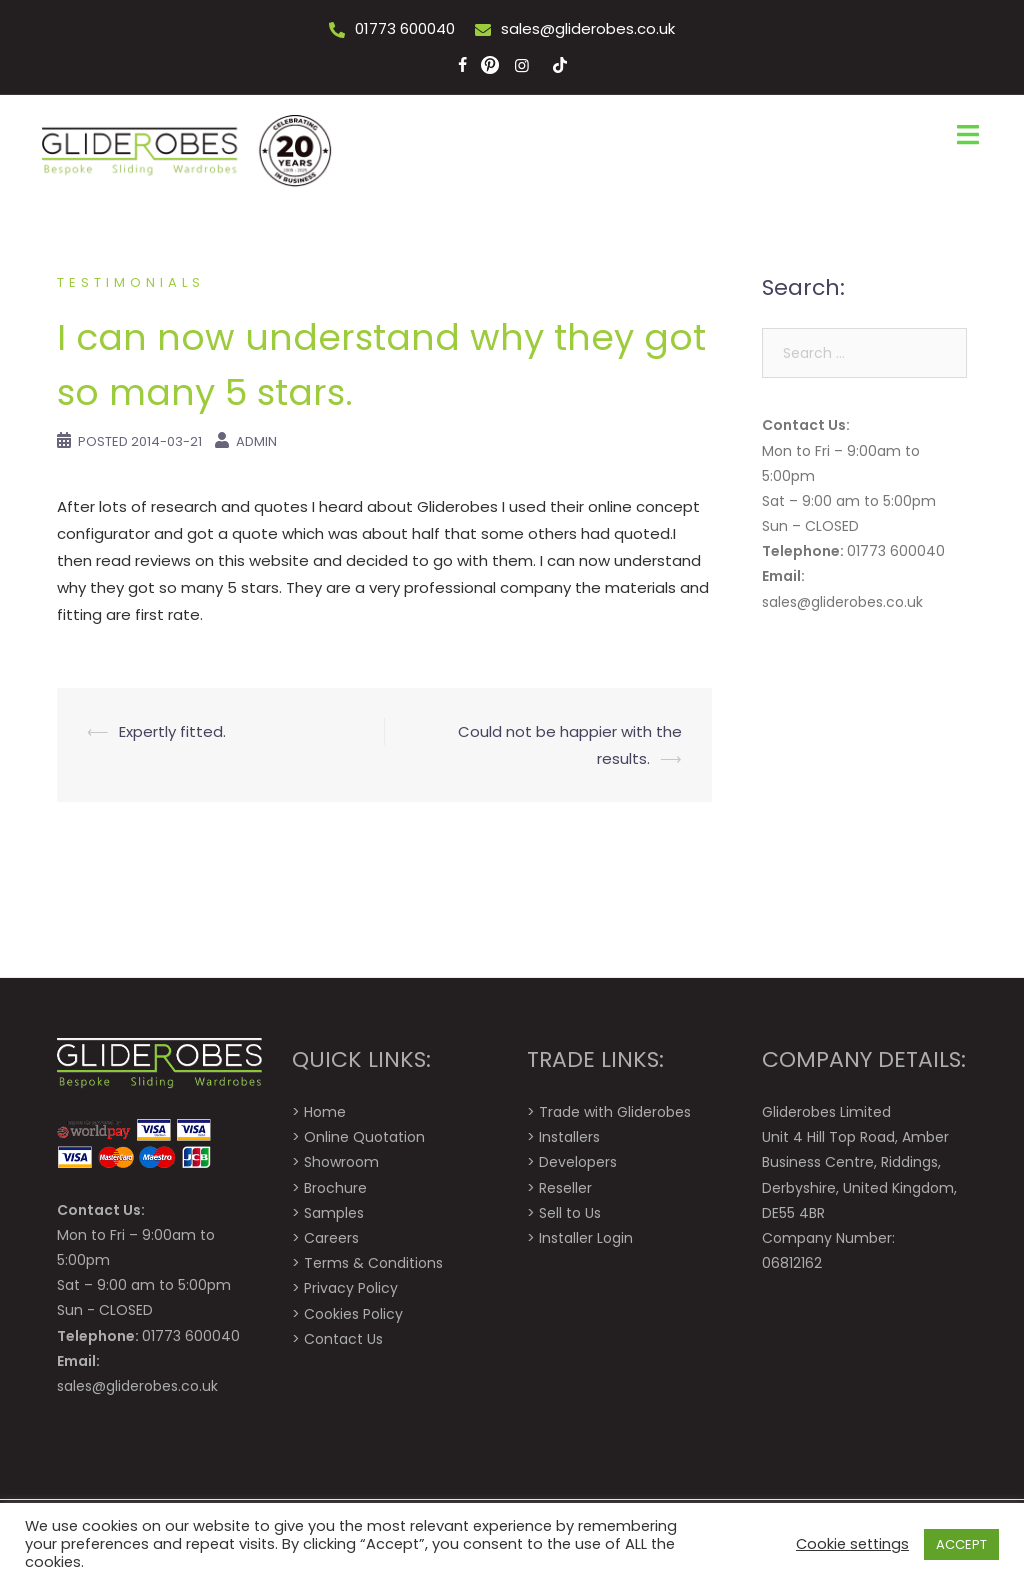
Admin (256, 441)
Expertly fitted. (172, 731)
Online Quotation (364, 1137)
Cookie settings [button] (852, 1544)
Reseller (565, 1188)
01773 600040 (405, 28)
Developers (578, 1162)
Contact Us (343, 1339)
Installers (569, 1137)
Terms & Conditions (373, 1263)
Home (325, 1112)
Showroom (341, 1162)
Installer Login (586, 1238)
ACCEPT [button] (961, 1544)
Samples (334, 1213)
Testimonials (131, 282)
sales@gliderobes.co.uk (588, 28)
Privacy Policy (351, 1288)
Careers (331, 1238)
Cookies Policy (353, 1314)
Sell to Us (570, 1213)
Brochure (335, 1188)
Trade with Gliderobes (615, 1112)
